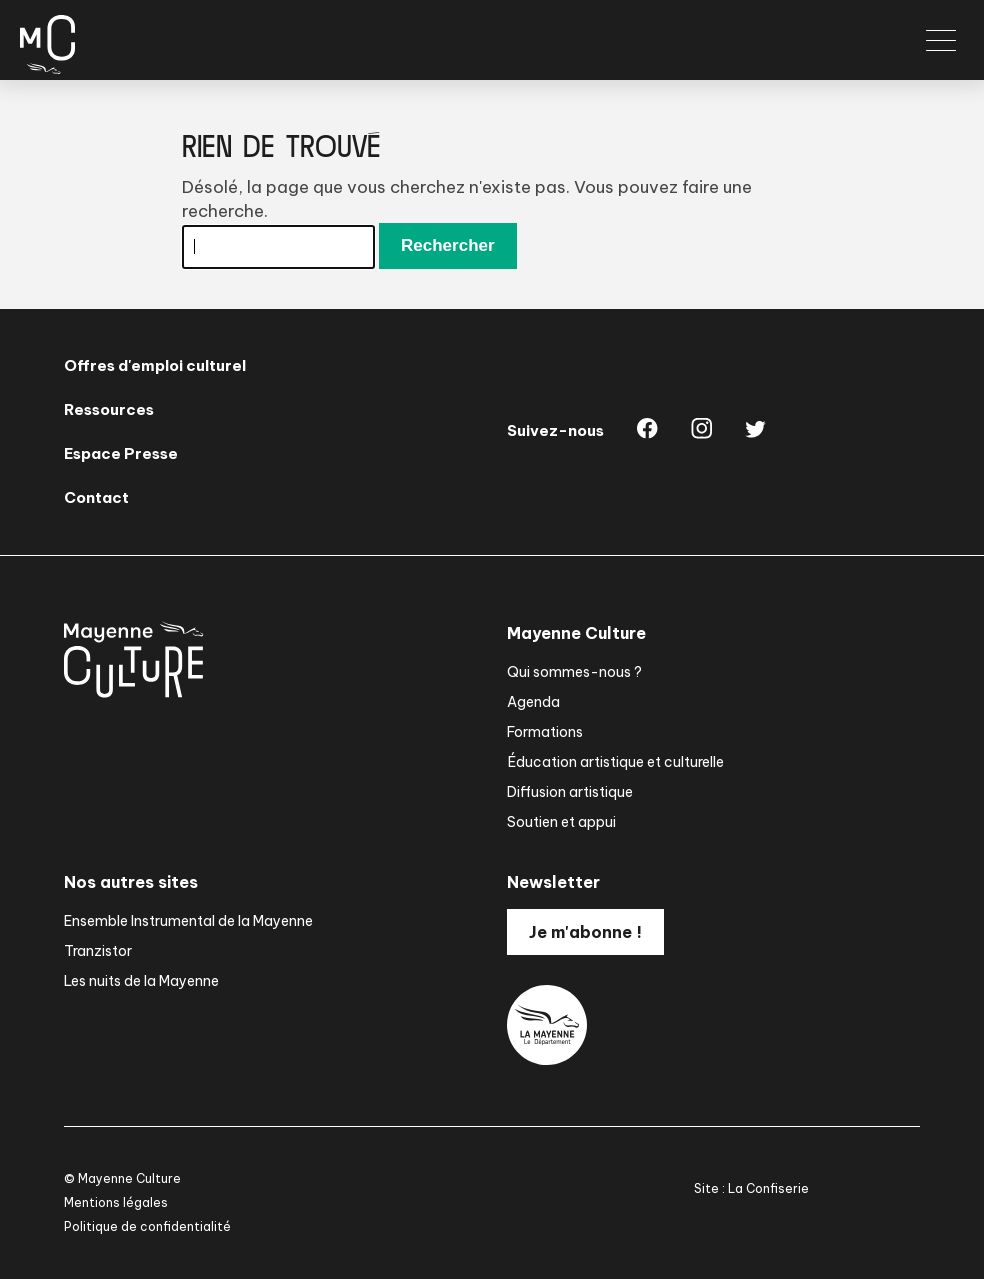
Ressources (109, 409)
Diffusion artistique (570, 792)
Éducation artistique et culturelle (615, 762)
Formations (545, 732)
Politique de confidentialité (147, 1226)
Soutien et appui (561, 822)
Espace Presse (121, 453)
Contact (96, 497)
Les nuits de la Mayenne (141, 981)
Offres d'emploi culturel (155, 365)
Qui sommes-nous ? (574, 672)
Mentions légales (116, 1202)
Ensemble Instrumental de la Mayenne (188, 921)
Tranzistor (98, 951)
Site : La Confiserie (751, 1188)
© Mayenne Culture (122, 1178)
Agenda (533, 702)
